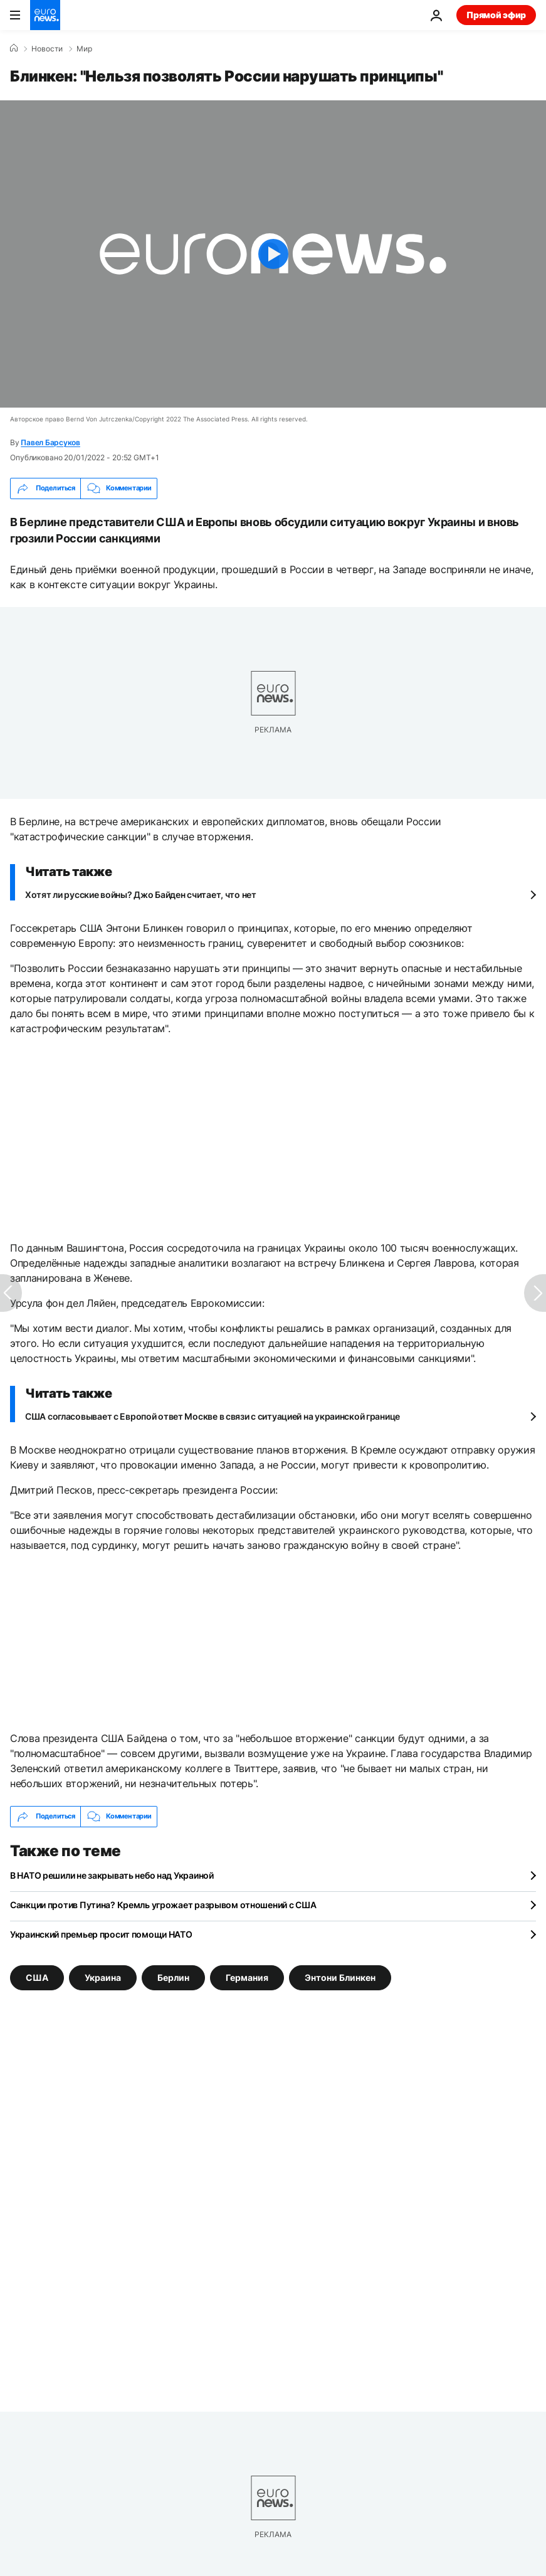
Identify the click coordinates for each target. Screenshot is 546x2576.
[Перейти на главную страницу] (45, 15)
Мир (84, 49)
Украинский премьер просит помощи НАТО (101, 1934)
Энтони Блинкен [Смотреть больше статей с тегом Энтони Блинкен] (340, 1977)
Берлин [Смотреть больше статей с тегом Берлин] (173, 1977)
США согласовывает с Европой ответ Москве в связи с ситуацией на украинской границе (212, 1416)
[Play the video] (273, 254)
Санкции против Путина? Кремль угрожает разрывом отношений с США (163, 1904)
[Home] (14, 48)
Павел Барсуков (50, 442)
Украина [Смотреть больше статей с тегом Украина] (103, 1977)
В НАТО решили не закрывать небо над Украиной (112, 1875)
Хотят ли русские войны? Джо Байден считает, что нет (140, 894)
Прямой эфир (496, 14)
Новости (47, 49)
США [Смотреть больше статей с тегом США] (37, 1977)
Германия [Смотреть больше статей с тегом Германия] (247, 1977)
